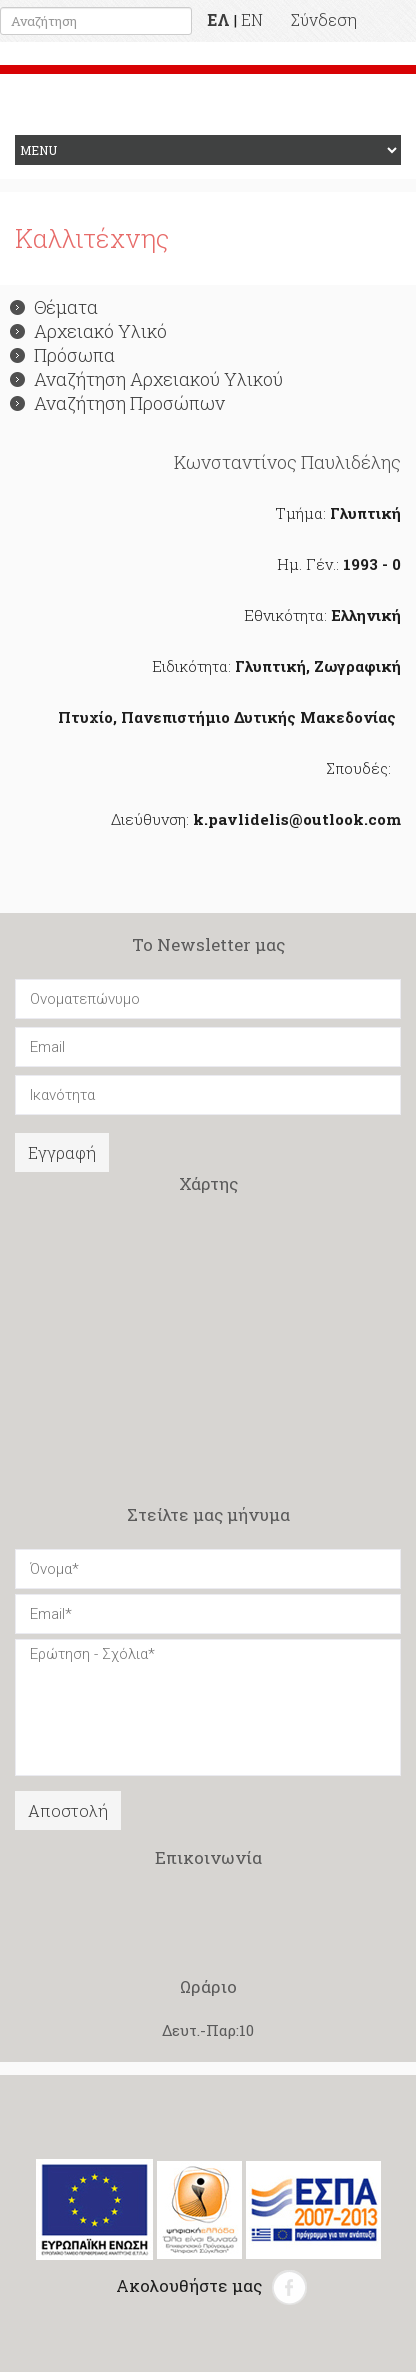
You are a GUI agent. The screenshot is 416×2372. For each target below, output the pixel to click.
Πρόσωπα (62, 355)
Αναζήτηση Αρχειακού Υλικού (146, 379)
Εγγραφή (62, 1152)
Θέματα (54, 307)
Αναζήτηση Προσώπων (117, 403)
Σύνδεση (324, 19)
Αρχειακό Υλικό (88, 331)
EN (252, 19)
